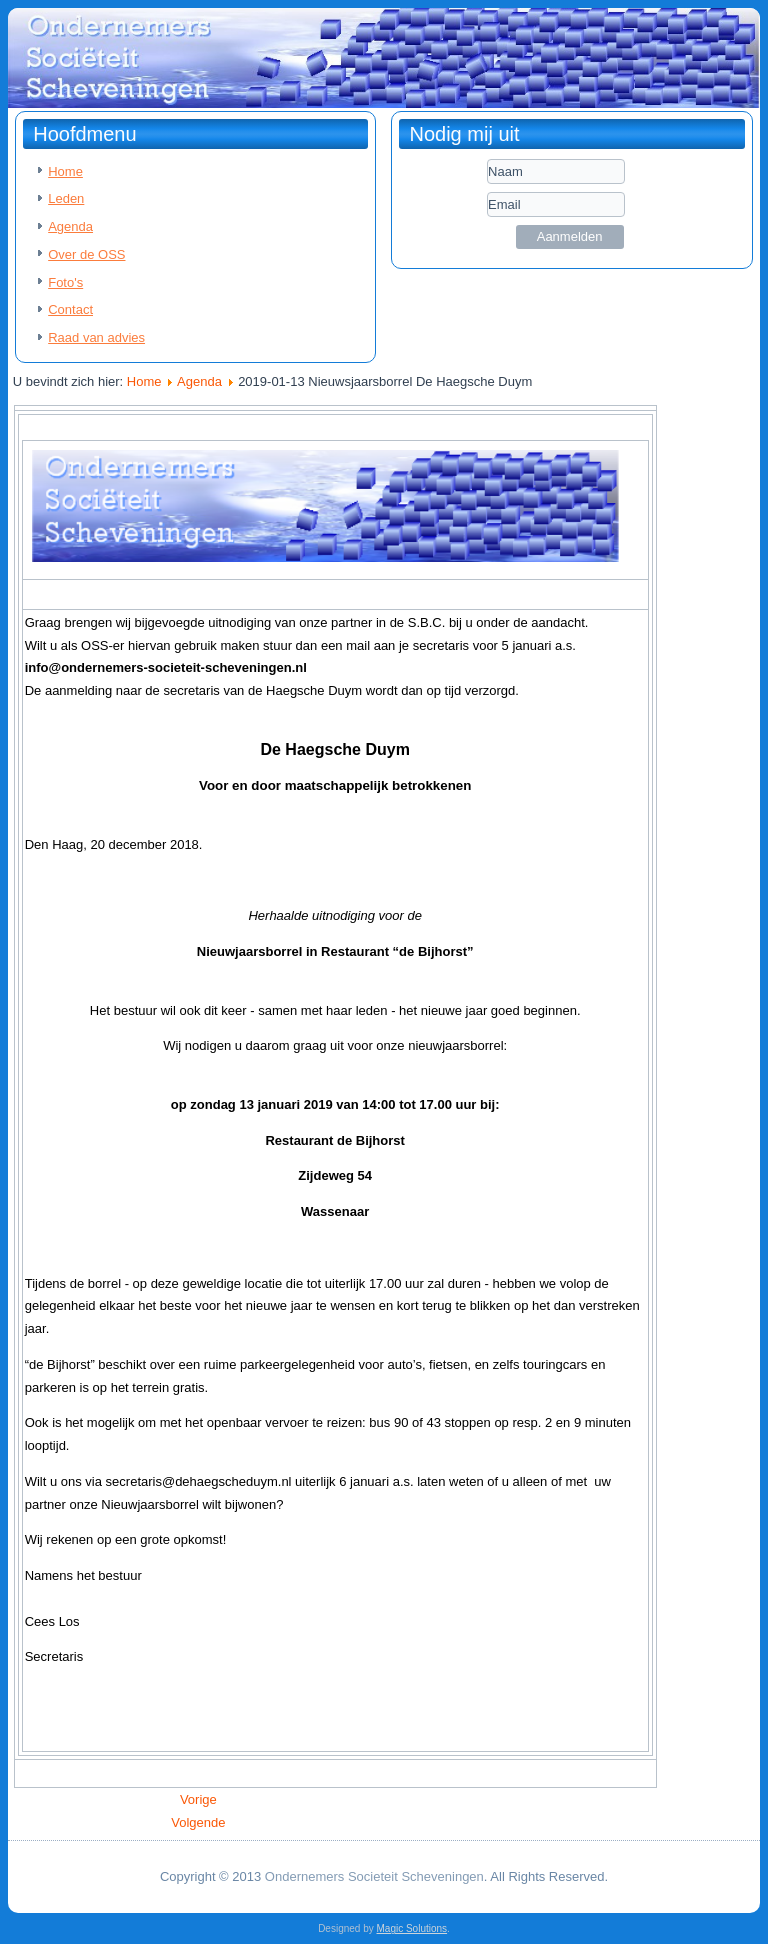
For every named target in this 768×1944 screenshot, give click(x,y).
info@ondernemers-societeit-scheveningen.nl (166, 667)
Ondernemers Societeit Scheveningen (374, 1876)
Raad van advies (96, 337)
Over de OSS (86, 254)
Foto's (65, 282)
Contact (70, 309)
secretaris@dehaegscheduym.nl (199, 1481)
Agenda (70, 226)
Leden (66, 198)
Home (65, 171)
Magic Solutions (412, 1928)
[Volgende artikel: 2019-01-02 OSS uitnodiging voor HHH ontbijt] (198, 1822)
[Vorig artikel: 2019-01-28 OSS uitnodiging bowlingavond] (198, 1799)
